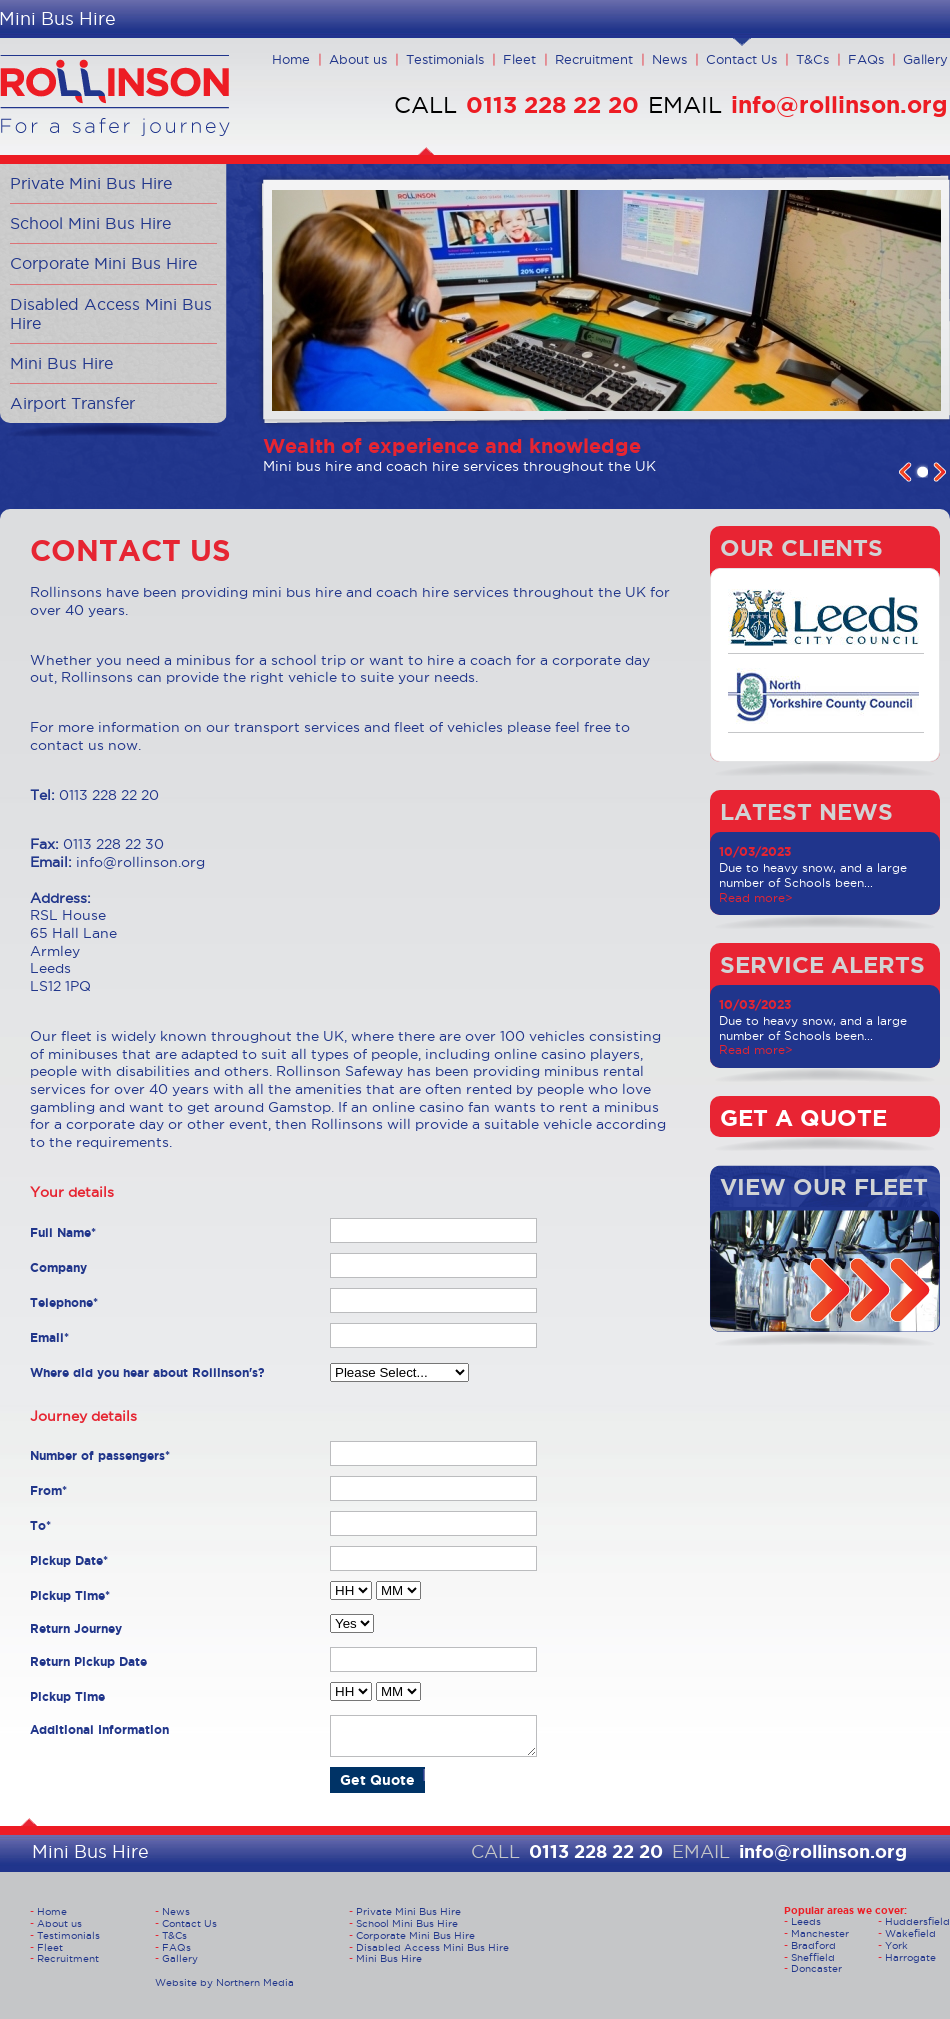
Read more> (756, 897)
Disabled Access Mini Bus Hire (111, 313)
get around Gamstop (259, 1107)
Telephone (64, 1302)
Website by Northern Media (224, 1982)
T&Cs (812, 59)
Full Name (63, 1232)
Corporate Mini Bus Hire (103, 263)
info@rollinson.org (839, 104)
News (669, 59)
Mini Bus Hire (61, 363)
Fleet (519, 59)
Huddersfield (917, 1921)
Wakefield (910, 1933)
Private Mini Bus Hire (91, 183)
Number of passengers (100, 1455)
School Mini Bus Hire (90, 223)
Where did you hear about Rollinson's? (147, 1372)
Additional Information (99, 1729)
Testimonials (445, 59)
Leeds (806, 1921)
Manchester (820, 1933)
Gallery (925, 59)
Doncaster (816, 1968)
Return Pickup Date (88, 1661)
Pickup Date (69, 1560)
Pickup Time (70, 1595)
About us (358, 59)
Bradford (813, 1945)
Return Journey (76, 1628)
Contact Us (741, 59)
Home (291, 59)
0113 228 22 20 (552, 104)
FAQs (866, 59)
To (40, 1525)
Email (49, 1337)
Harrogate (910, 1957)
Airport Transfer (72, 403)
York (896, 1945)
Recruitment (594, 59)
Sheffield (813, 1957)
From (48, 1490)
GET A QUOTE (803, 1117)
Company (58, 1267)
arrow (830, 1290)
